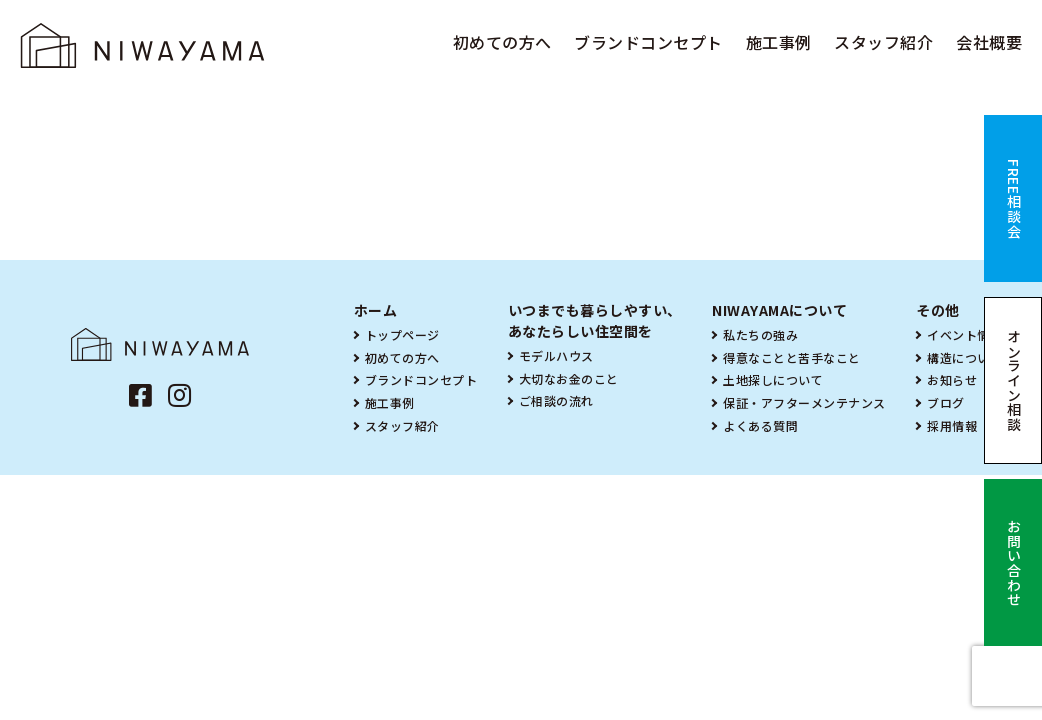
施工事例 (779, 42)
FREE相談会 (1014, 198)
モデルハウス (556, 355)
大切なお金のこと (569, 378)
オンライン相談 (1014, 381)
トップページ (402, 334)
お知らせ (952, 379)
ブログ (946, 402)
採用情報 (952, 425)
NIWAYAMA (142, 45)
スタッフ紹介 (883, 42)
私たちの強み (760, 334)
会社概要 (989, 42)
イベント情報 (964, 334)
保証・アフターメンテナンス (804, 402)
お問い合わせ (1014, 562)
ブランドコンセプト (648, 42)
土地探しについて (773, 379)
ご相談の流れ (556, 400)
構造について (964, 357)
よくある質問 (760, 425)
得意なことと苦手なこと (792, 357)
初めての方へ (502, 42)
